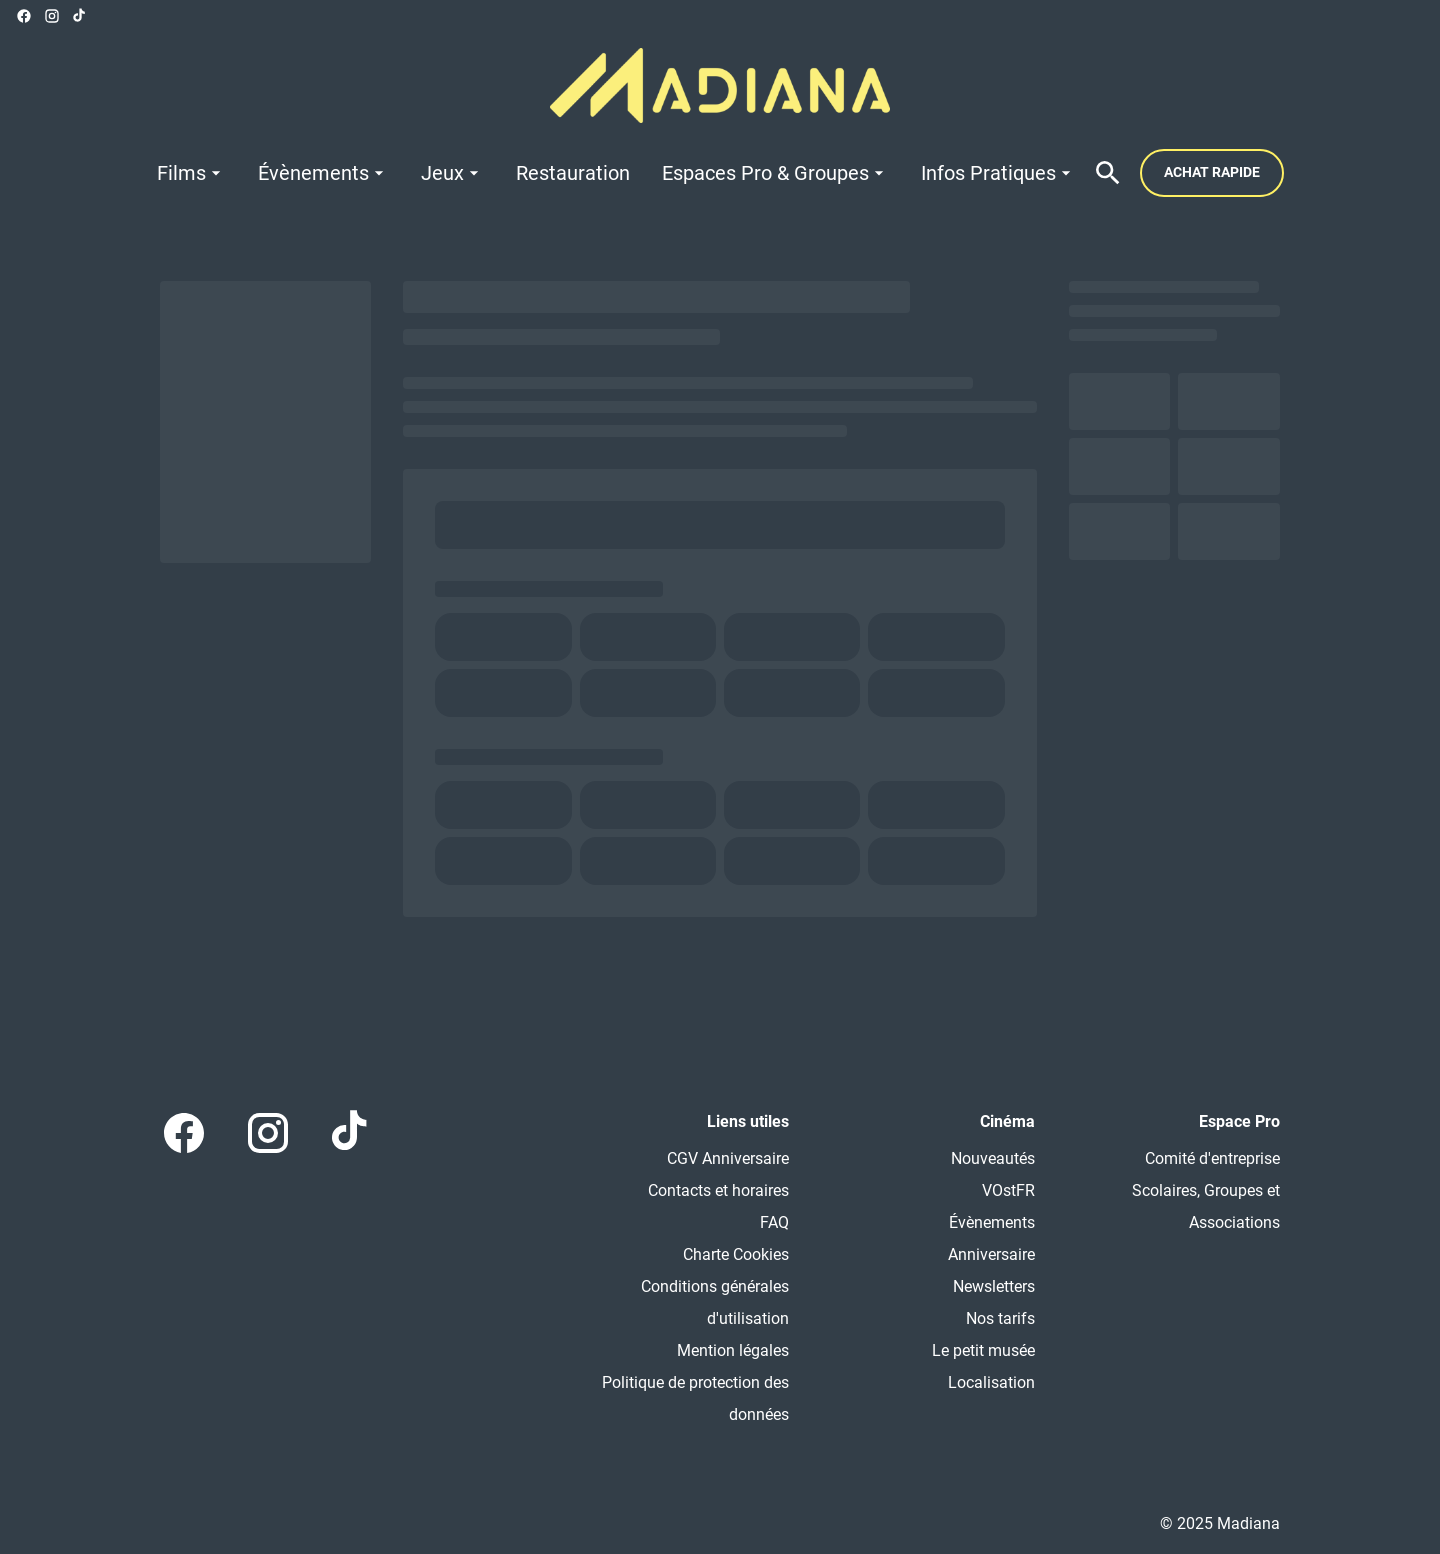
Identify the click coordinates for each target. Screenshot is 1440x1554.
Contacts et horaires (718, 1190)
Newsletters (994, 1286)
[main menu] (616, 173)
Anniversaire (991, 1254)
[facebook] (24, 16)
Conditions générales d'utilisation (715, 1302)
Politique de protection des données (695, 1398)
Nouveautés (993, 1158)
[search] (1108, 173)
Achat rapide (1212, 172)
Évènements (992, 1222)
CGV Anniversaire (728, 1158)
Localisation (991, 1382)
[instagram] (52, 16)
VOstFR (1008, 1190)
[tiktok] (80, 16)
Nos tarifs (1000, 1318)
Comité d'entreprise (1212, 1158)
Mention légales (733, 1350)
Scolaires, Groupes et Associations (1206, 1206)
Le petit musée (983, 1350)
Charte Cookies (736, 1254)
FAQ (774, 1222)
